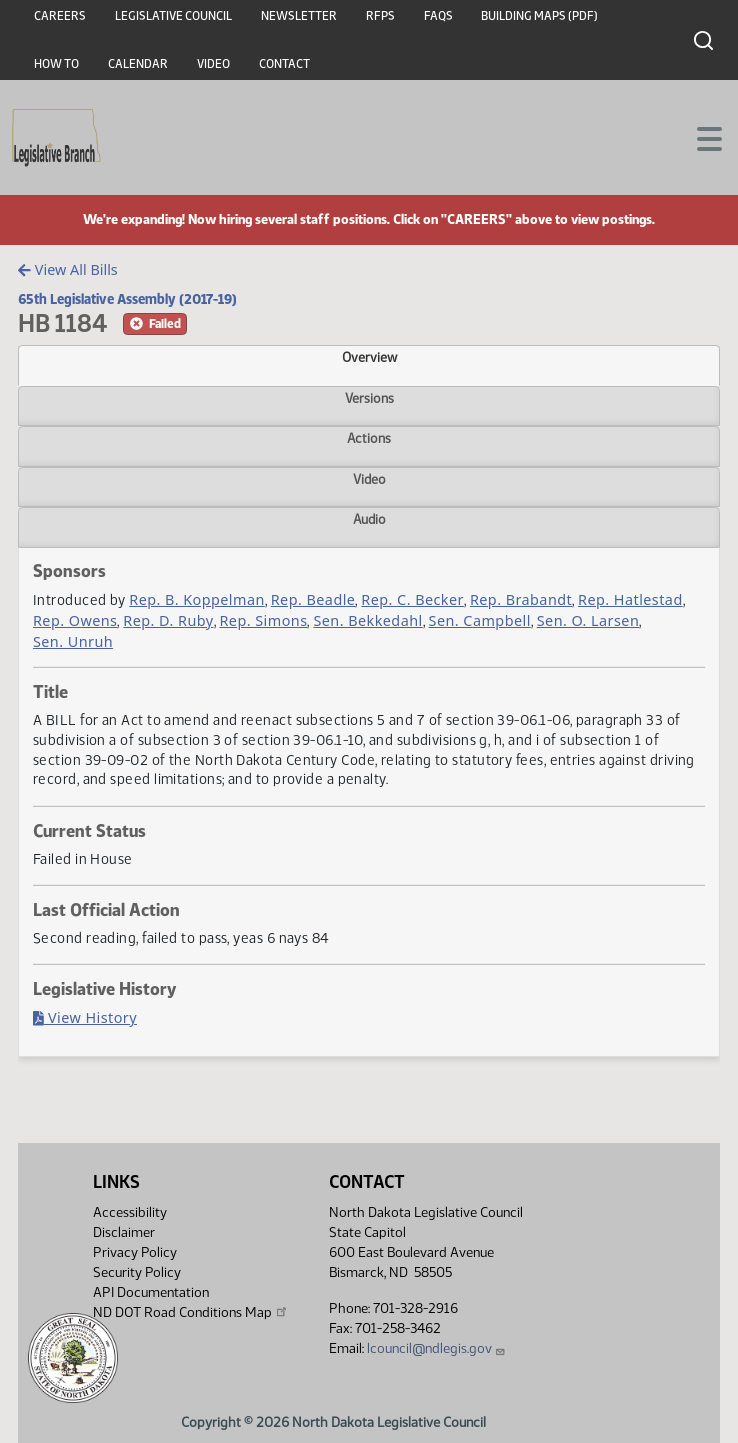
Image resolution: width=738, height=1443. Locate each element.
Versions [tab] (369, 398)
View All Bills (67, 269)
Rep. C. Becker (412, 599)
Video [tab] (369, 479)
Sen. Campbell (480, 620)
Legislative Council (173, 16)
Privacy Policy (135, 1252)
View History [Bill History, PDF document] (85, 1017)
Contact (284, 64)
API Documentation (151, 1292)
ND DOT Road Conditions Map (191, 1312)
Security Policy (137, 1272)
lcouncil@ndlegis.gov (436, 1348)
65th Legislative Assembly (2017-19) (127, 299)
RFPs (380, 16)
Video (213, 64)
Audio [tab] (369, 519)
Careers (60, 16)
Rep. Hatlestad (630, 599)
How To (56, 64)
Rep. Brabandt (521, 599)
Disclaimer (124, 1232)
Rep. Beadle (313, 599)
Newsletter (299, 16)
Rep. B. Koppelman (197, 599)
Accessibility (130, 1212)
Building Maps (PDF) (539, 16)
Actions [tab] (369, 438)
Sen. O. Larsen (588, 620)
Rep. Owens (75, 620)
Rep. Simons (263, 620)
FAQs (438, 16)
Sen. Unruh (73, 641)
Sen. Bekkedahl (367, 620)
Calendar (138, 64)
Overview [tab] (369, 357)
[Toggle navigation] (699, 137)
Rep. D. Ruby (168, 620)
